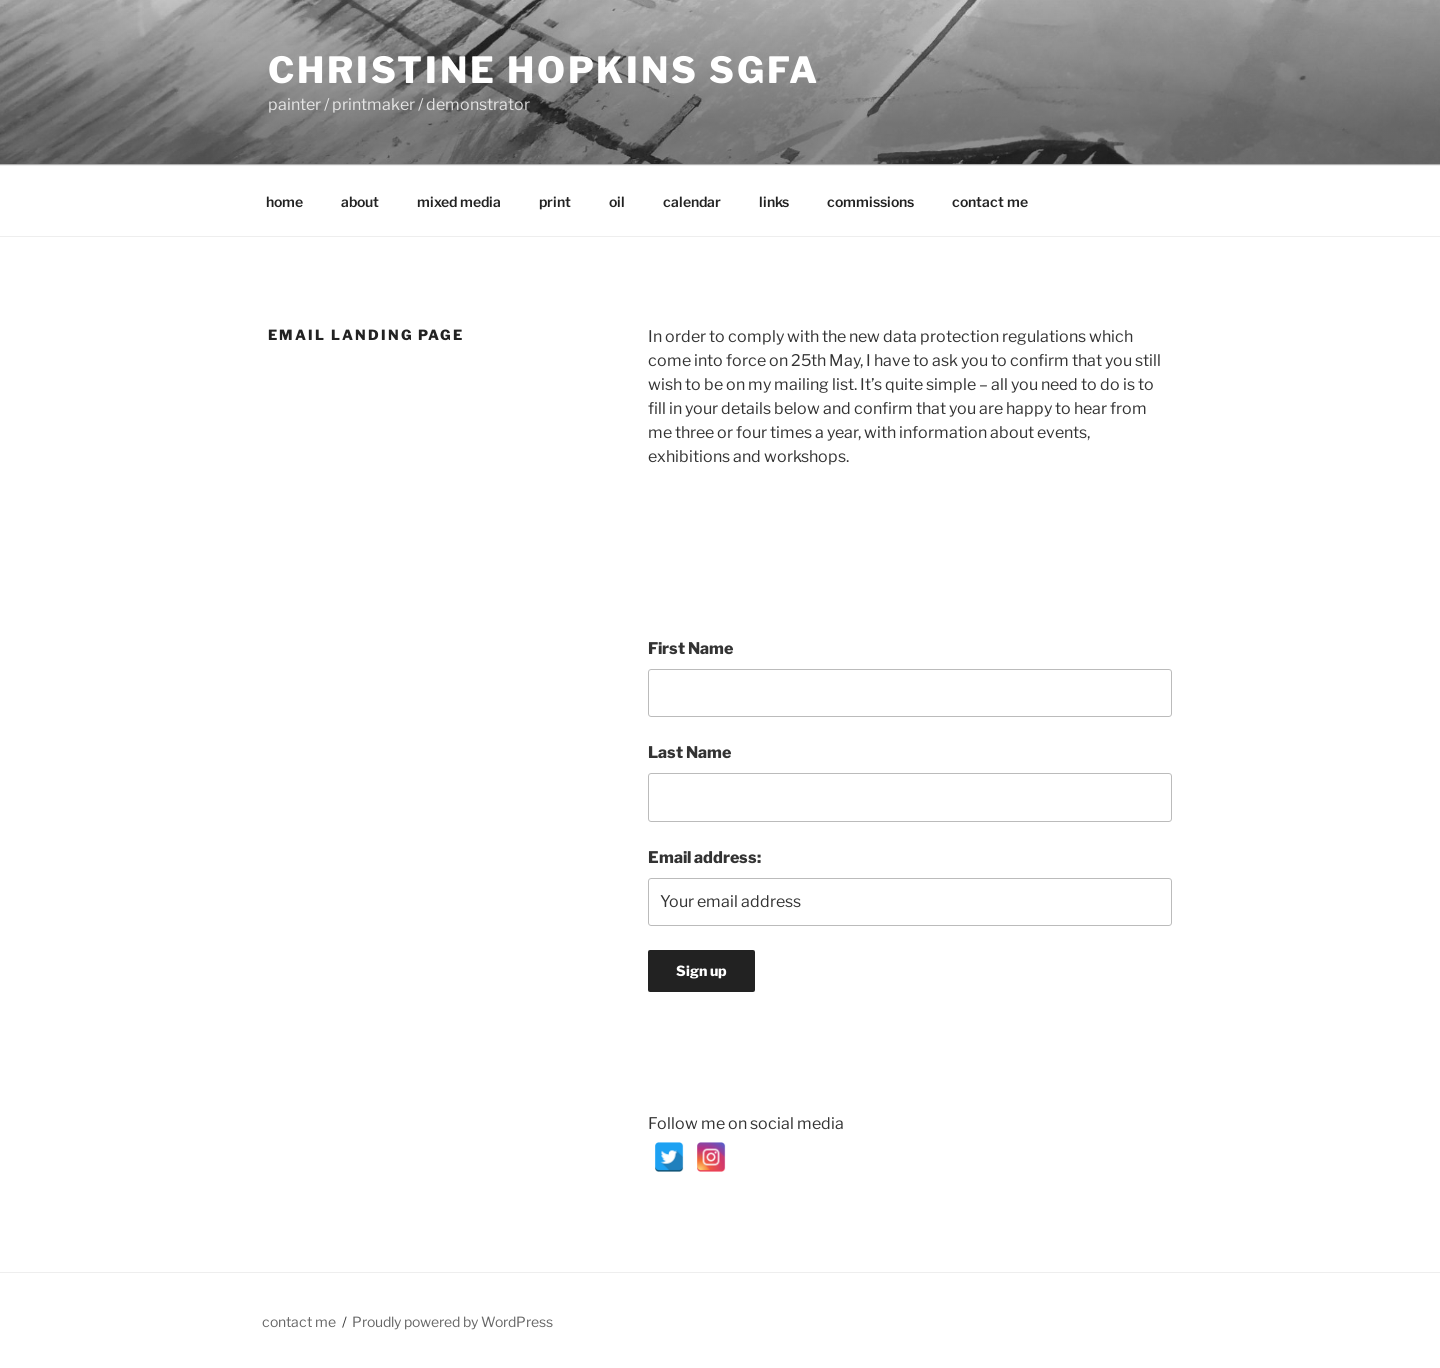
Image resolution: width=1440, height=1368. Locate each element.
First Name (690, 648)
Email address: (704, 857)
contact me (990, 201)
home (284, 201)
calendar (692, 201)
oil (617, 201)
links (774, 201)
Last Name (689, 752)
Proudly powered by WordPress (452, 1321)
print (555, 201)
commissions (870, 201)
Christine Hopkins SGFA (544, 70)
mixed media (459, 201)
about (360, 201)
